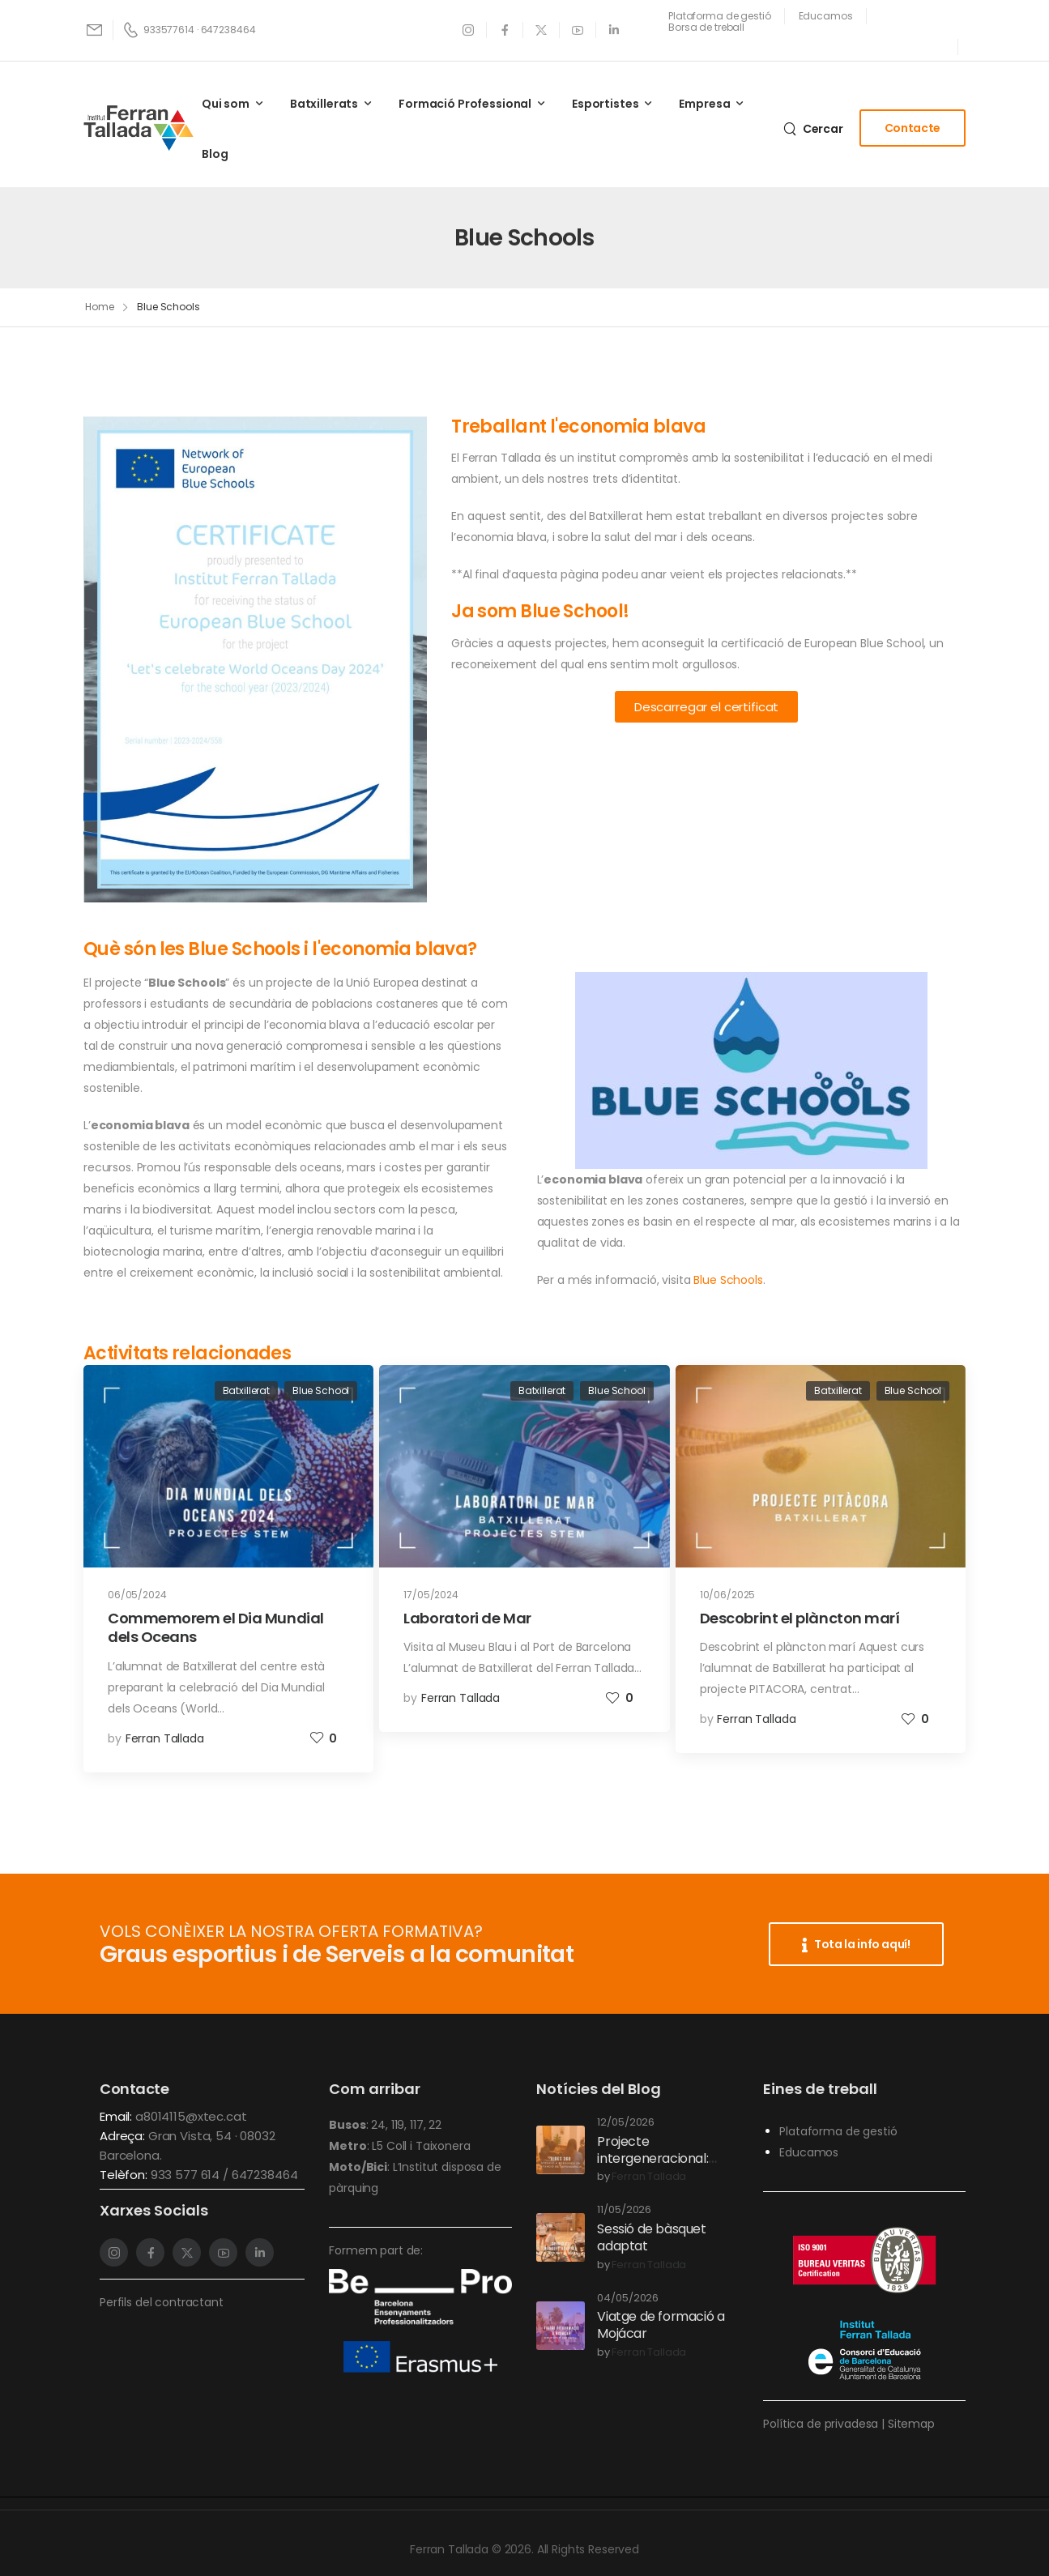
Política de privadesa (820, 2424)
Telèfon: (125, 2174)
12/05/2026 (626, 2123)
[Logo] (138, 128)
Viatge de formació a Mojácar (660, 2325)
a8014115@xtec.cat (191, 2116)
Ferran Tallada (165, 1738)
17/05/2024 (430, 1594)
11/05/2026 (624, 2210)
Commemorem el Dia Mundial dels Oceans (216, 1627)
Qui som (225, 104)
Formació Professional (465, 104)
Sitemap (911, 2424)
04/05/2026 (628, 2298)
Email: (116, 2116)
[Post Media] (228, 1466)
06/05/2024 (137, 1594)
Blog (215, 154)
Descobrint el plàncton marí (800, 1618)
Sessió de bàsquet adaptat (651, 2237)
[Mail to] (95, 29)
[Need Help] (719, 16)
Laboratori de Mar (467, 1618)
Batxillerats (324, 104)
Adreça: (124, 2135)
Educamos (808, 2152)
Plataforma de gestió (838, 2131)
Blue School (320, 1390)
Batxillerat (246, 1390)
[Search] (813, 128)
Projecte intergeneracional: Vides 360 (652, 2158)
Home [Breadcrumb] (99, 306)
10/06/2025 (728, 1594)
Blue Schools (727, 1280)
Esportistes (605, 104)
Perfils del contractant (162, 2302)
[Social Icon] (468, 29)
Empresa (704, 104)
